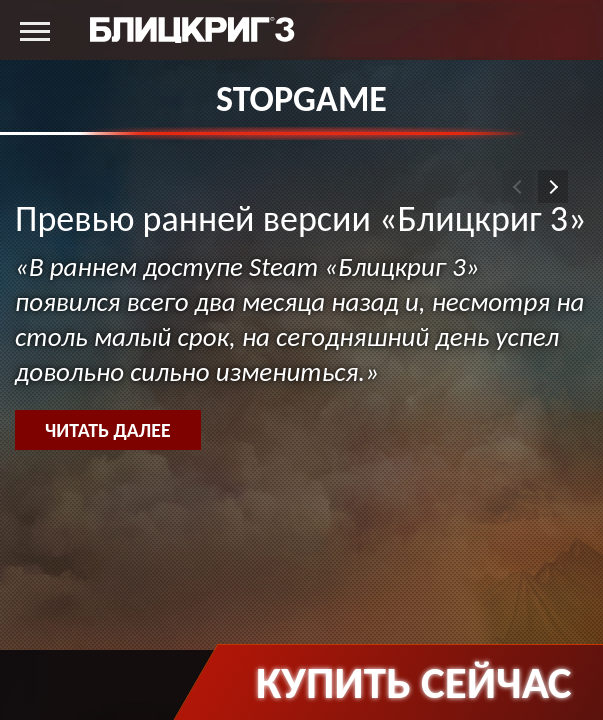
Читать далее (108, 430)
